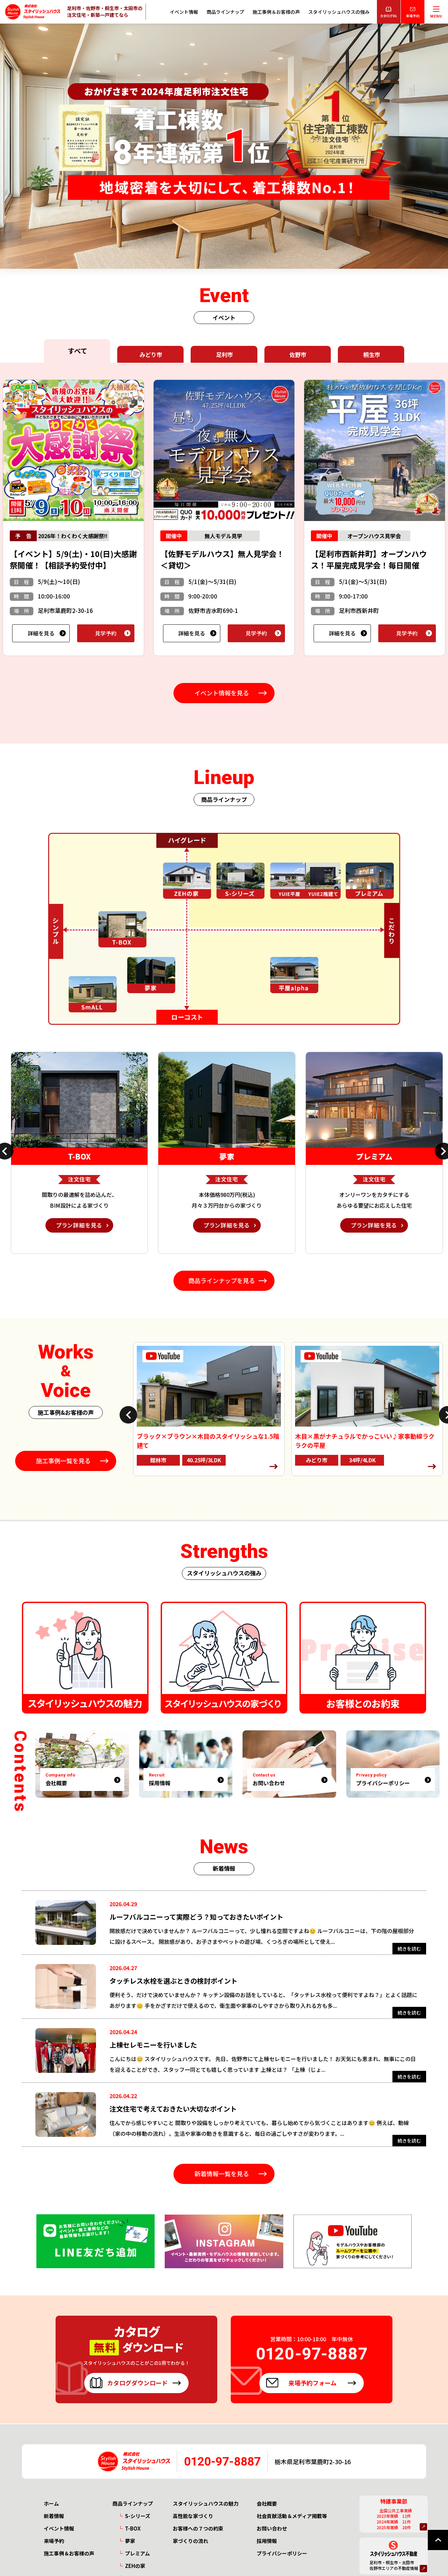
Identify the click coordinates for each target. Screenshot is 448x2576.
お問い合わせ (272, 2529)
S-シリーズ (137, 2516)
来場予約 (54, 2541)
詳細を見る (41, 633)
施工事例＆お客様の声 (276, 11)
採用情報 (267, 2541)
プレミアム (137, 2553)
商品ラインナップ (225, 11)
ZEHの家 (135, 2566)
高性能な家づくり (193, 2516)
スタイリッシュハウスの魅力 (205, 2504)
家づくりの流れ (190, 2541)
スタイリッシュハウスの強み (339, 11)
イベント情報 (184, 11)
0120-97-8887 (223, 2462)
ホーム (51, 2504)
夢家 (130, 2541)
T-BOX (132, 2529)
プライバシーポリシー (282, 2553)
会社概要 (267, 2504)
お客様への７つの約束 (198, 2529)
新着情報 (54, 2516)
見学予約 (106, 633)
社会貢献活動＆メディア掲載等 (292, 2516)
